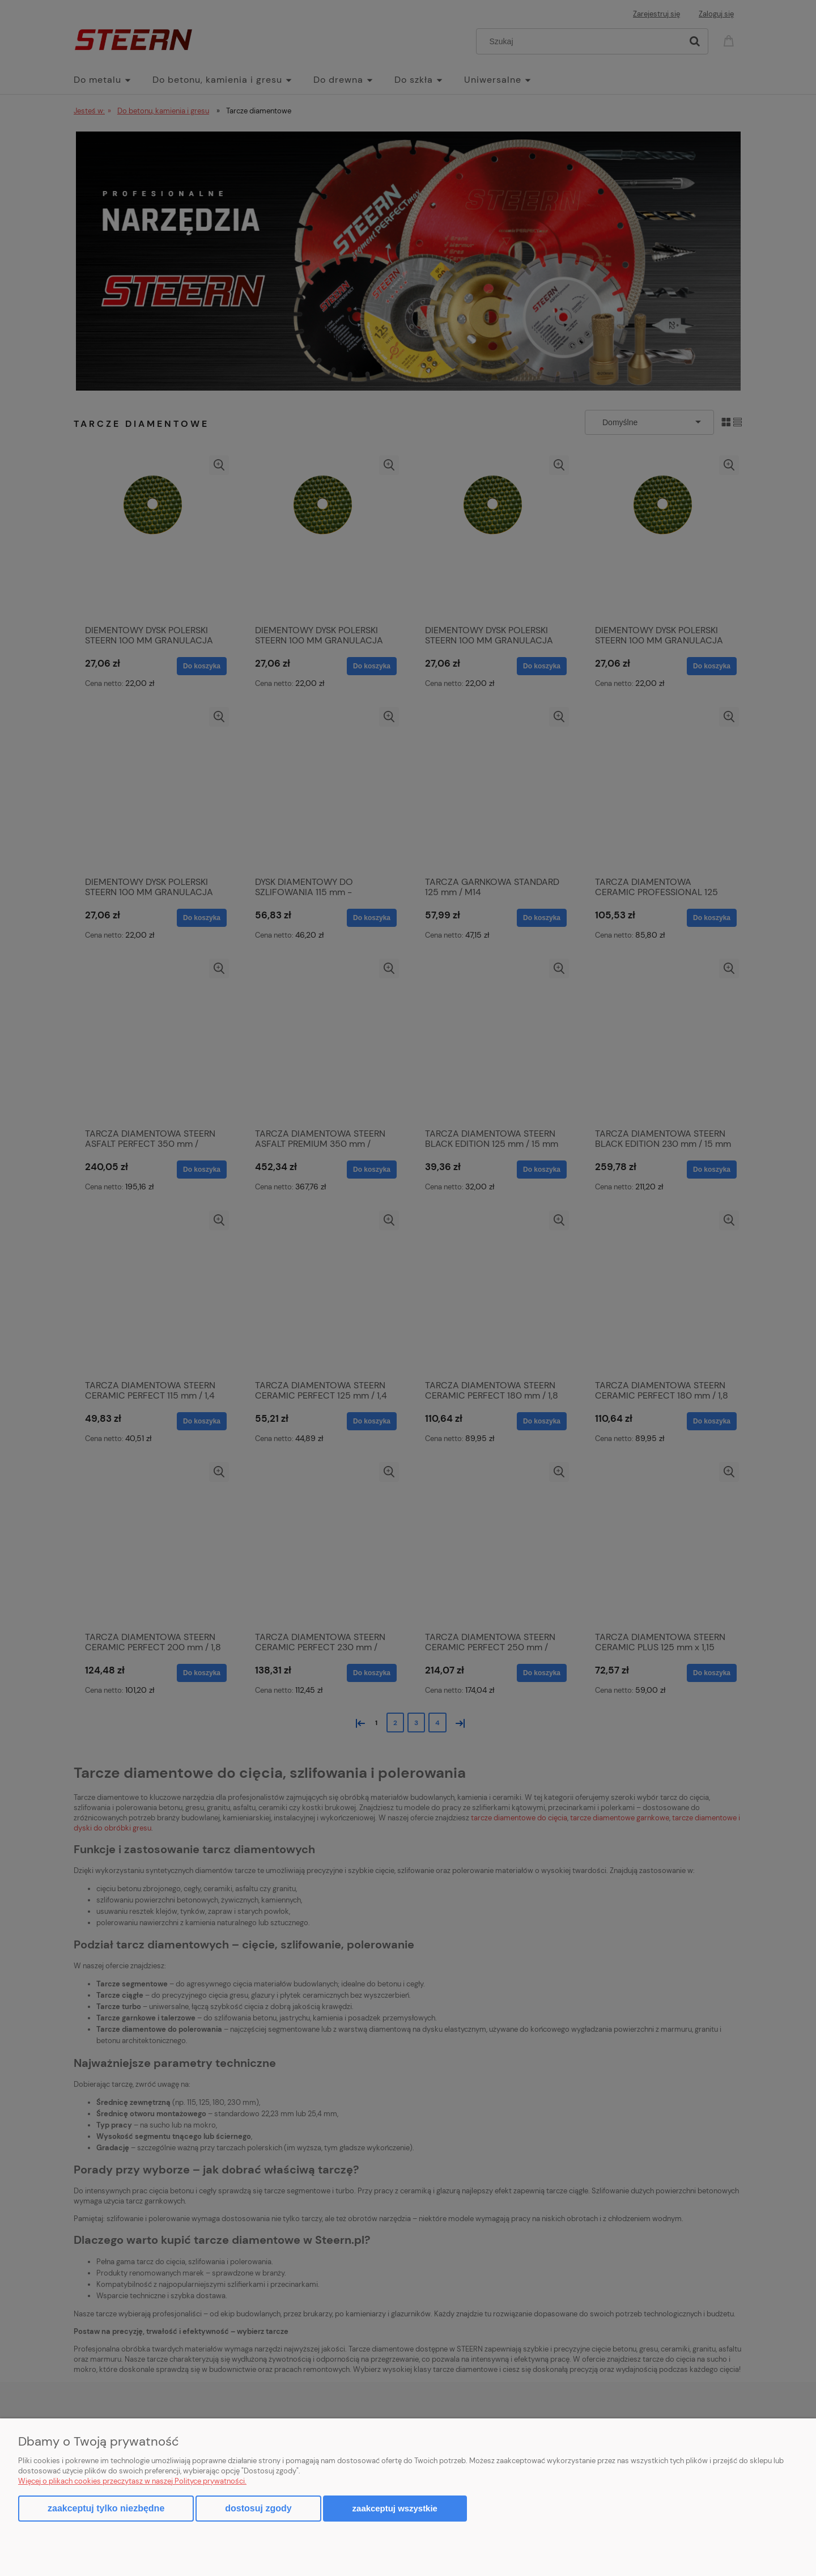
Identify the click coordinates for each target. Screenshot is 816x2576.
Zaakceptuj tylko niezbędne (106, 2508)
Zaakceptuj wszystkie (394, 2508)
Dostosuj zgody (258, 2508)
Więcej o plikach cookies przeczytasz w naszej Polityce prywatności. (132, 2481)
